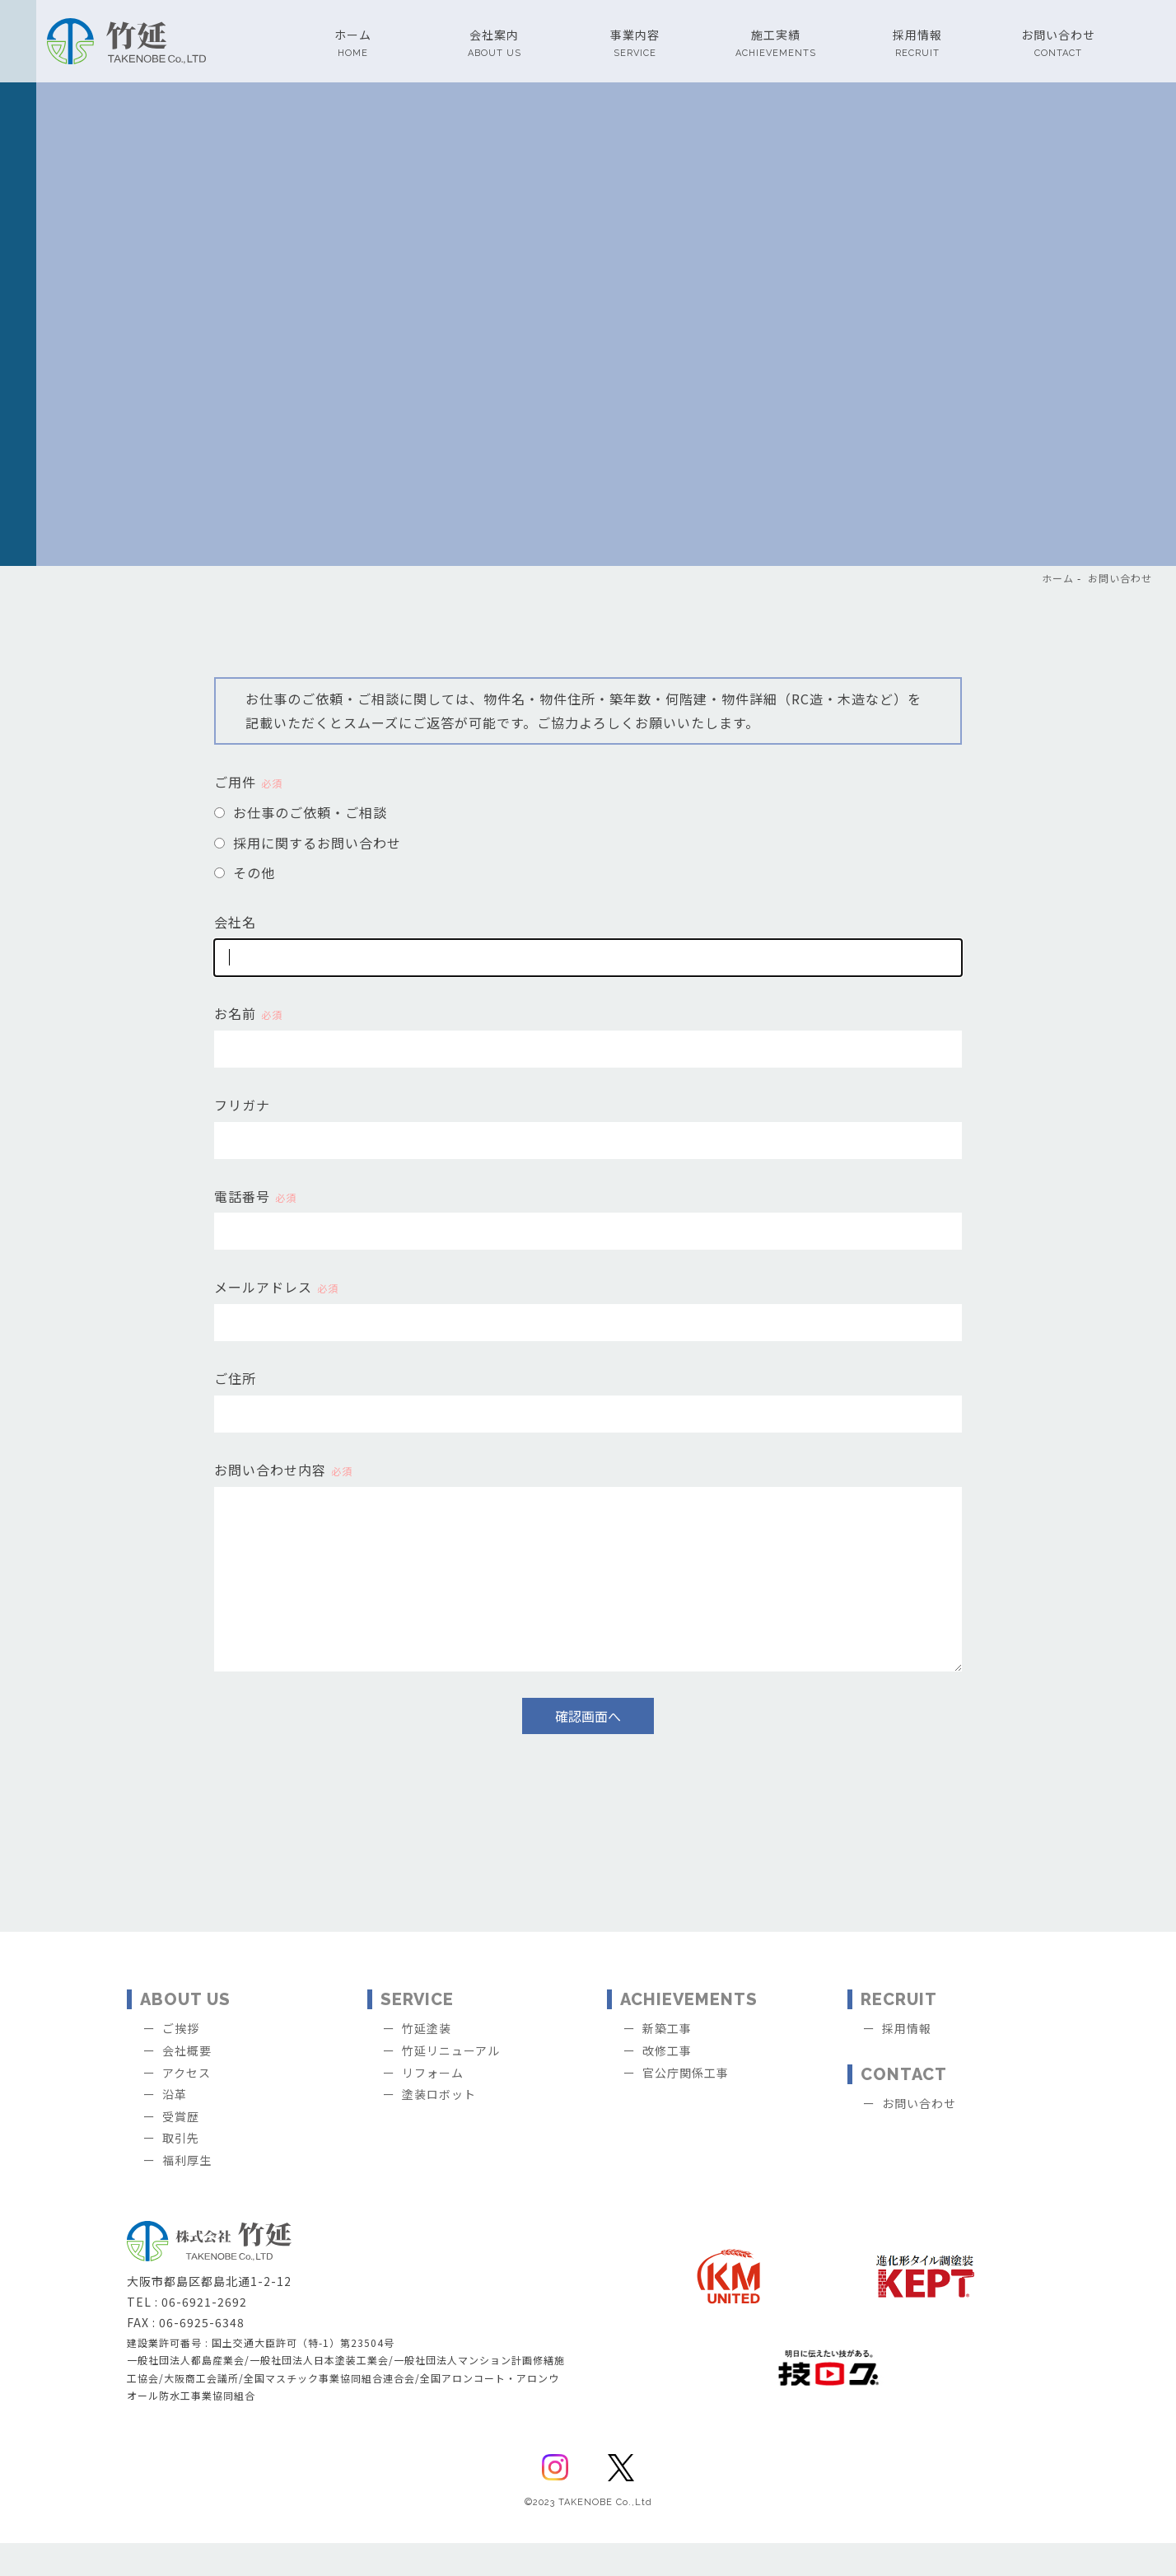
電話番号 (255, 1196)
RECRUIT (899, 2032)
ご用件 (248, 782)
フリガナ (242, 1105)
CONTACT (904, 2107)
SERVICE (417, 2032)
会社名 (235, 922)
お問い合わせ (1120, 578)
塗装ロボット (439, 2127)
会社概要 (187, 2083)
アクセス (186, 2105)
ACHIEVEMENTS (689, 2032)
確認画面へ (588, 1749)
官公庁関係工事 (685, 2105)
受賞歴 (180, 2149)
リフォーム (433, 2105)
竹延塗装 (426, 2061)
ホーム (1058, 578)
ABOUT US (185, 2032)
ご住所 (235, 1378)
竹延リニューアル (451, 2083)
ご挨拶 (180, 2061)
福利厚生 (187, 2193)
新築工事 (667, 2061)
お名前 (248, 1013)
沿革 (174, 2127)
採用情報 (906, 2061)
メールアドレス (276, 1287)
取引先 (180, 2170)
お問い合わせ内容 (283, 1470)
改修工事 (667, 2083)
